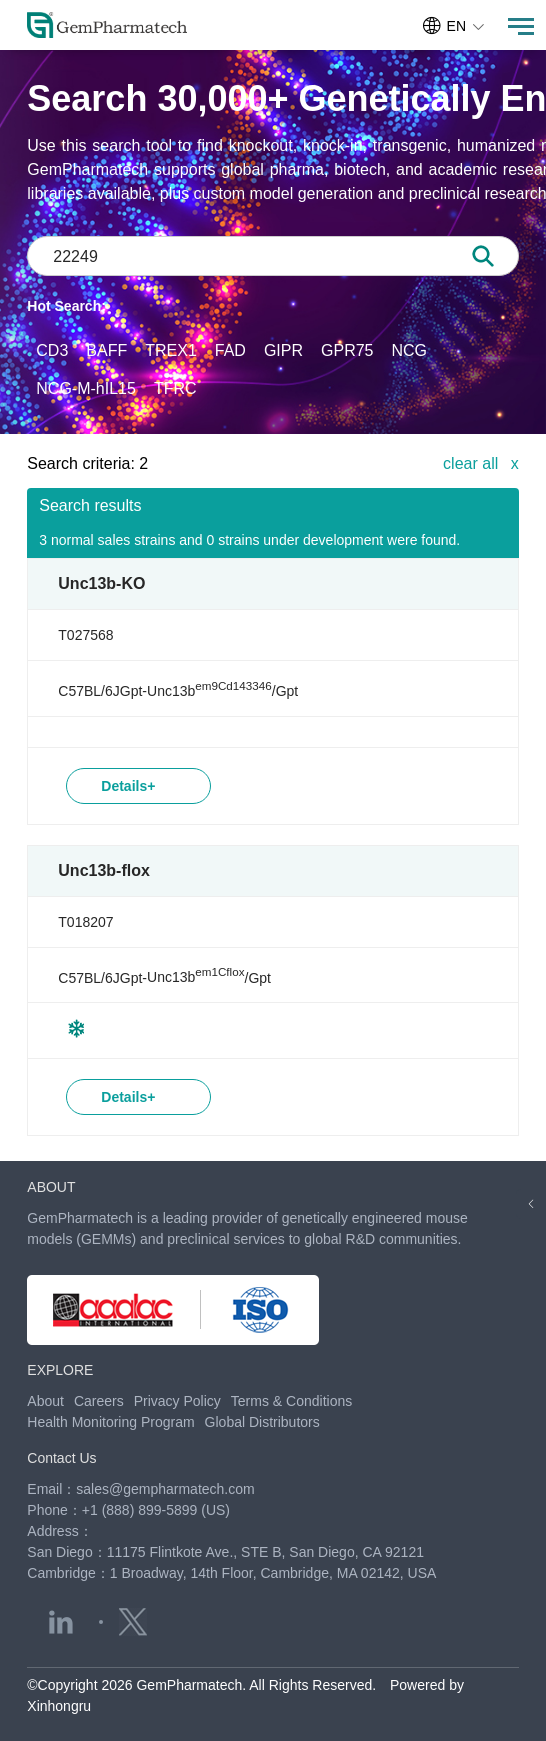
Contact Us (61, 1458)
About (45, 1401)
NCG (410, 350)
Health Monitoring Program (110, 1422)
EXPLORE (60, 1370)
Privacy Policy (177, 1401)
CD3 (52, 350)
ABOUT (51, 1187)
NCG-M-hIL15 (86, 388)
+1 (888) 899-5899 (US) (156, 1510)
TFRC (175, 388)
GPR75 (347, 350)
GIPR (283, 350)
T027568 (85, 635)
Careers (99, 1401)
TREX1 (171, 350)
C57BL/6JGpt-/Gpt (178, 691)
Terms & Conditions (291, 1401)
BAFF (106, 350)
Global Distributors (262, 1422)
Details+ (128, 786)
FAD (230, 350)
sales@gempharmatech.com (165, 1489)
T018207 (85, 922)
